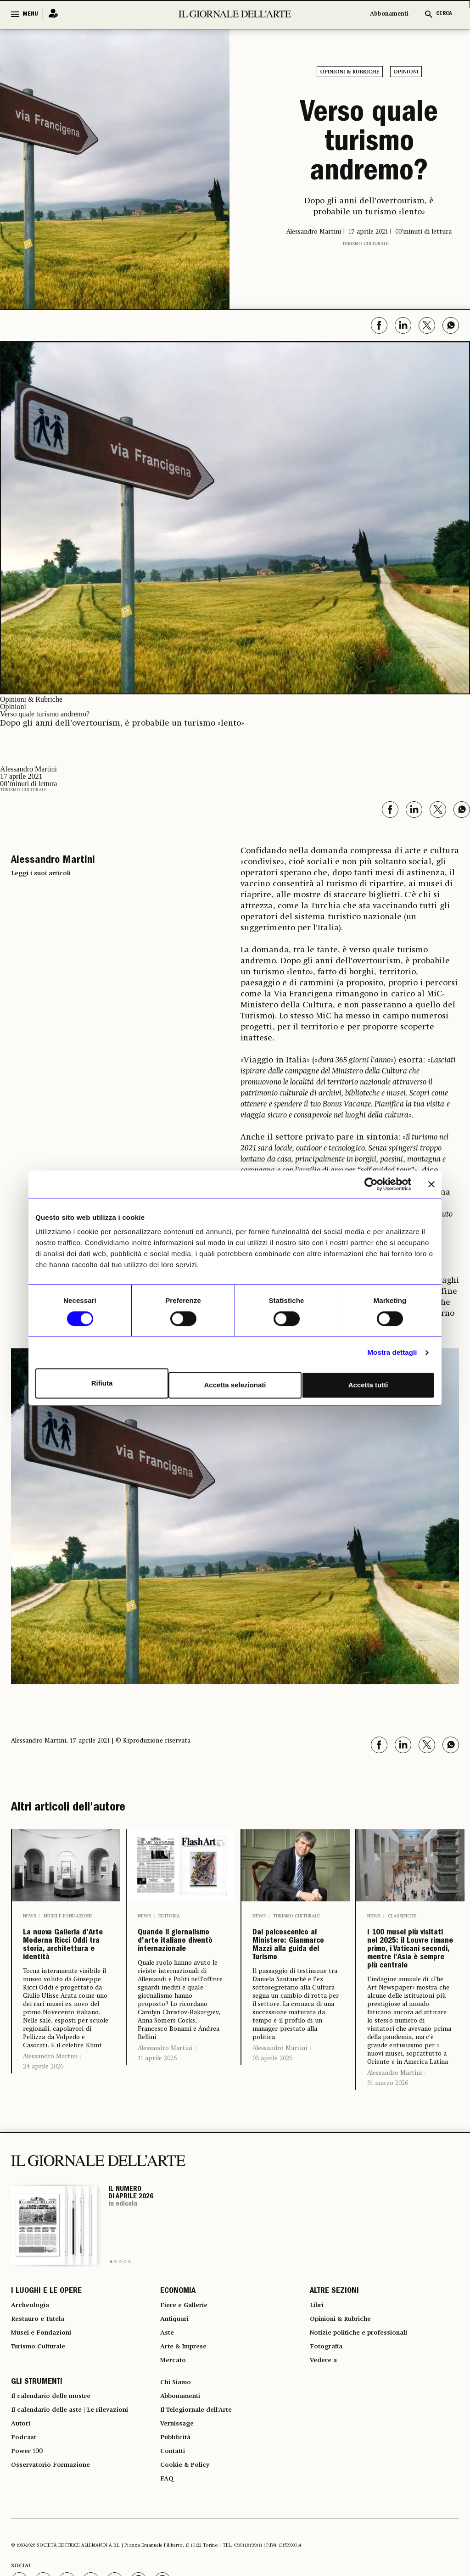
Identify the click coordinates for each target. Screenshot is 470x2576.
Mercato (175, 2466)
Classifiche (402, 1916)
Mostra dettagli (392, 1354)
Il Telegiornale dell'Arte (203, 2524)
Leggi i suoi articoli (41, 873)
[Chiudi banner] (431, 1186)
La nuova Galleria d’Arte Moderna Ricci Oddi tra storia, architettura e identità (65, 1973)
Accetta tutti (369, 1383)
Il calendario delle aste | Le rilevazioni (79, 2524)
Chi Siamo (178, 2491)
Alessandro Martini (50, 2111)
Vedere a (325, 2466)
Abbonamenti (389, 14)
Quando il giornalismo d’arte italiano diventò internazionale (179, 1965)
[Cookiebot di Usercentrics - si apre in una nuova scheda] (371, 1186)
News (29, 1916)
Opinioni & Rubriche (350, 72)
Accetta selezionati (235, 1383)
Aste (168, 2433)
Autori (22, 2540)
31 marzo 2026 (387, 2174)
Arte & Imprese (187, 2449)
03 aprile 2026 (272, 2128)
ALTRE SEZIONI (334, 2384)
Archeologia (33, 2400)
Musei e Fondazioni (68, 1916)
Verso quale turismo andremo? (369, 144)
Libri (318, 2400)
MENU (30, 14)
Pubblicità (178, 2557)
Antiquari (177, 2416)
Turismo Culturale (365, 243)
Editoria (169, 1916)
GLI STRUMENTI (36, 2491)
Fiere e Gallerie (187, 2400)
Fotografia (328, 2449)
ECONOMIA (178, 2384)
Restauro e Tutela (42, 2416)
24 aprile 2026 (43, 2121)
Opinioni (406, 72)
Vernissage (180, 2540)
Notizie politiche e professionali (367, 2433)
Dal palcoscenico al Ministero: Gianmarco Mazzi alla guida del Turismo (289, 1980)
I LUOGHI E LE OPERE (46, 2384)
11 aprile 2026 (157, 2107)
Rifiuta (101, 1383)
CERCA (444, 14)
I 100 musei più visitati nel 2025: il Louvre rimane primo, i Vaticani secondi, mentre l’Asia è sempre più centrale (409, 1995)
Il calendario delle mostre (58, 2507)
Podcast (25, 2557)
